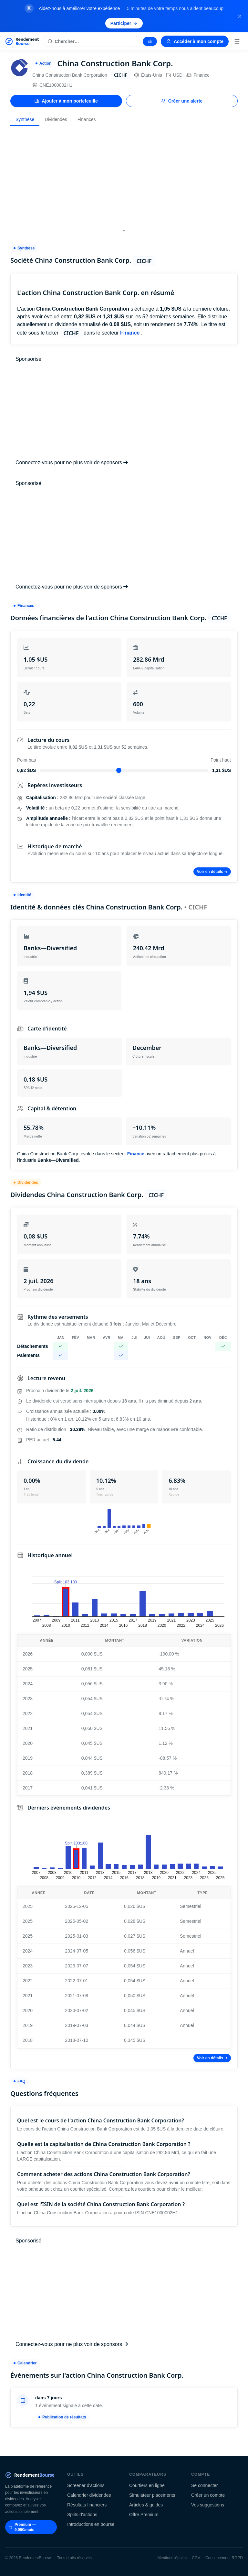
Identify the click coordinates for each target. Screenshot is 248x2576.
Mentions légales (172, 2558)
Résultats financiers (87, 2504)
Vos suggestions (207, 2504)
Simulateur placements (152, 2495)
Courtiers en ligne (147, 2485)
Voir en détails (212, 871)
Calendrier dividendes (89, 2495)
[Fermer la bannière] (239, 16)
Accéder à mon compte (194, 41)
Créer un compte (208, 2495)
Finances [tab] (87, 119)
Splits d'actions (82, 2514)
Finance (198, 75)
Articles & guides (146, 2504)
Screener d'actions (86, 2485)
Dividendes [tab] (56, 119)
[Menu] (237, 41)
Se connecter (204, 2485)
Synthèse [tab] (25, 119)
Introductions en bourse (90, 2524)
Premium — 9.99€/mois (22, 2527)
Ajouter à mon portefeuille (66, 101)
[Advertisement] (124, 176)
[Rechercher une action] (91, 41)
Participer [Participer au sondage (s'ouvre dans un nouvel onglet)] (124, 23)
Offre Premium (144, 2514)
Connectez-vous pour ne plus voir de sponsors (72, 462)
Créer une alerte (182, 101)
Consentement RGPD (224, 2558)
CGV (196, 2558)
